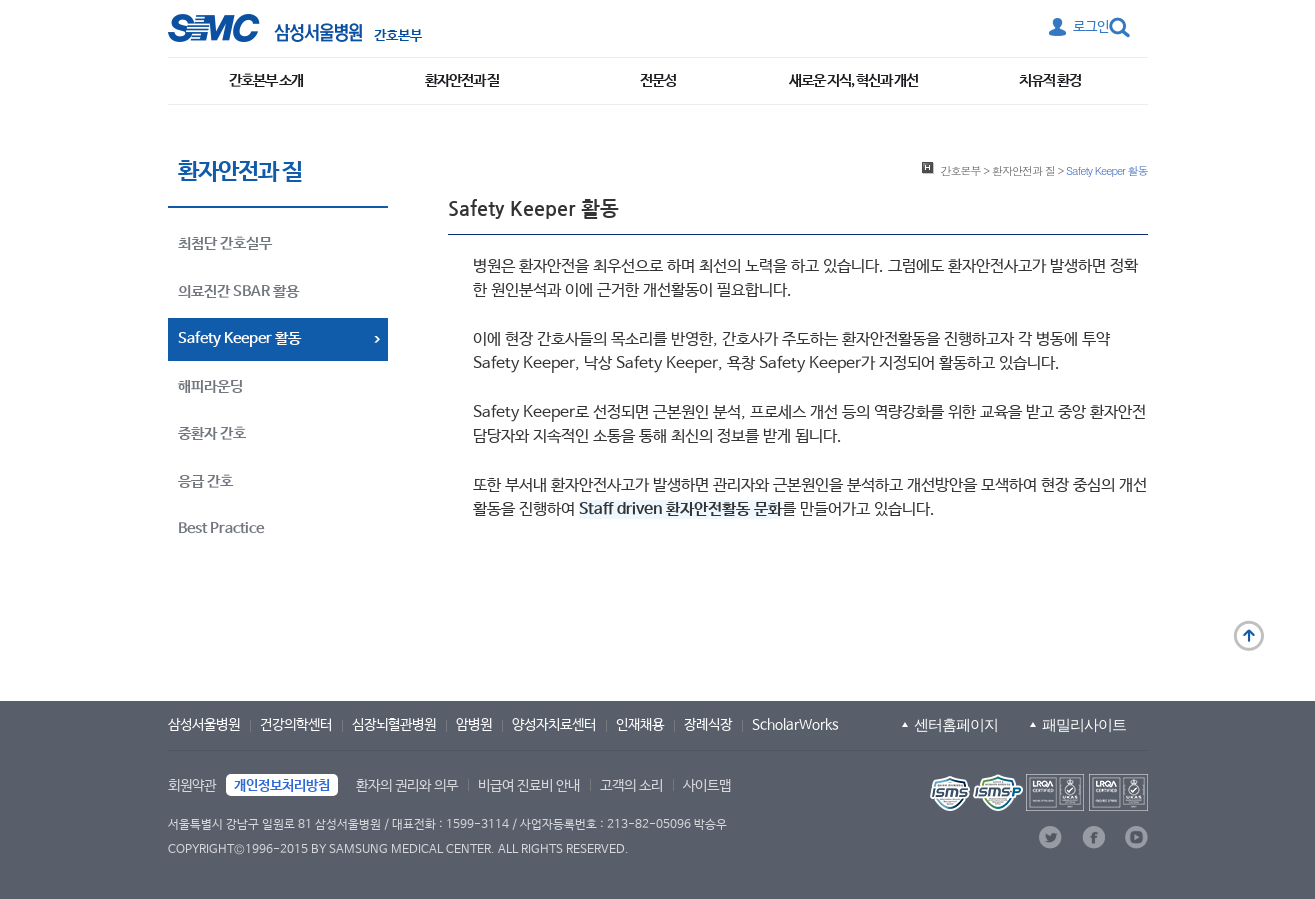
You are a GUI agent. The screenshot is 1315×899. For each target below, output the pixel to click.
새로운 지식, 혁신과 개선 (853, 80)
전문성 (658, 80)
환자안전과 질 (462, 80)
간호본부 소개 (266, 80)
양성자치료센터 (554, 725)
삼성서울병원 (204, 725)
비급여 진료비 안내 (529, 786)
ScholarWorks (795, 725)
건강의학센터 (296, 725)
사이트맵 (707, 786)
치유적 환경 (1050, 80)
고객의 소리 (631, 786)
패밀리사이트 (1084, 724)
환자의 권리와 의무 (407, 786)
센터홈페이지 (956, 724)
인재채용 (640, 725)
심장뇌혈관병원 (394, 725)
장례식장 (708, 725)
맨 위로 (1249, 636)
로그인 (1091, 27)
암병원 (474, 725)
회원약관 (192, 786)
